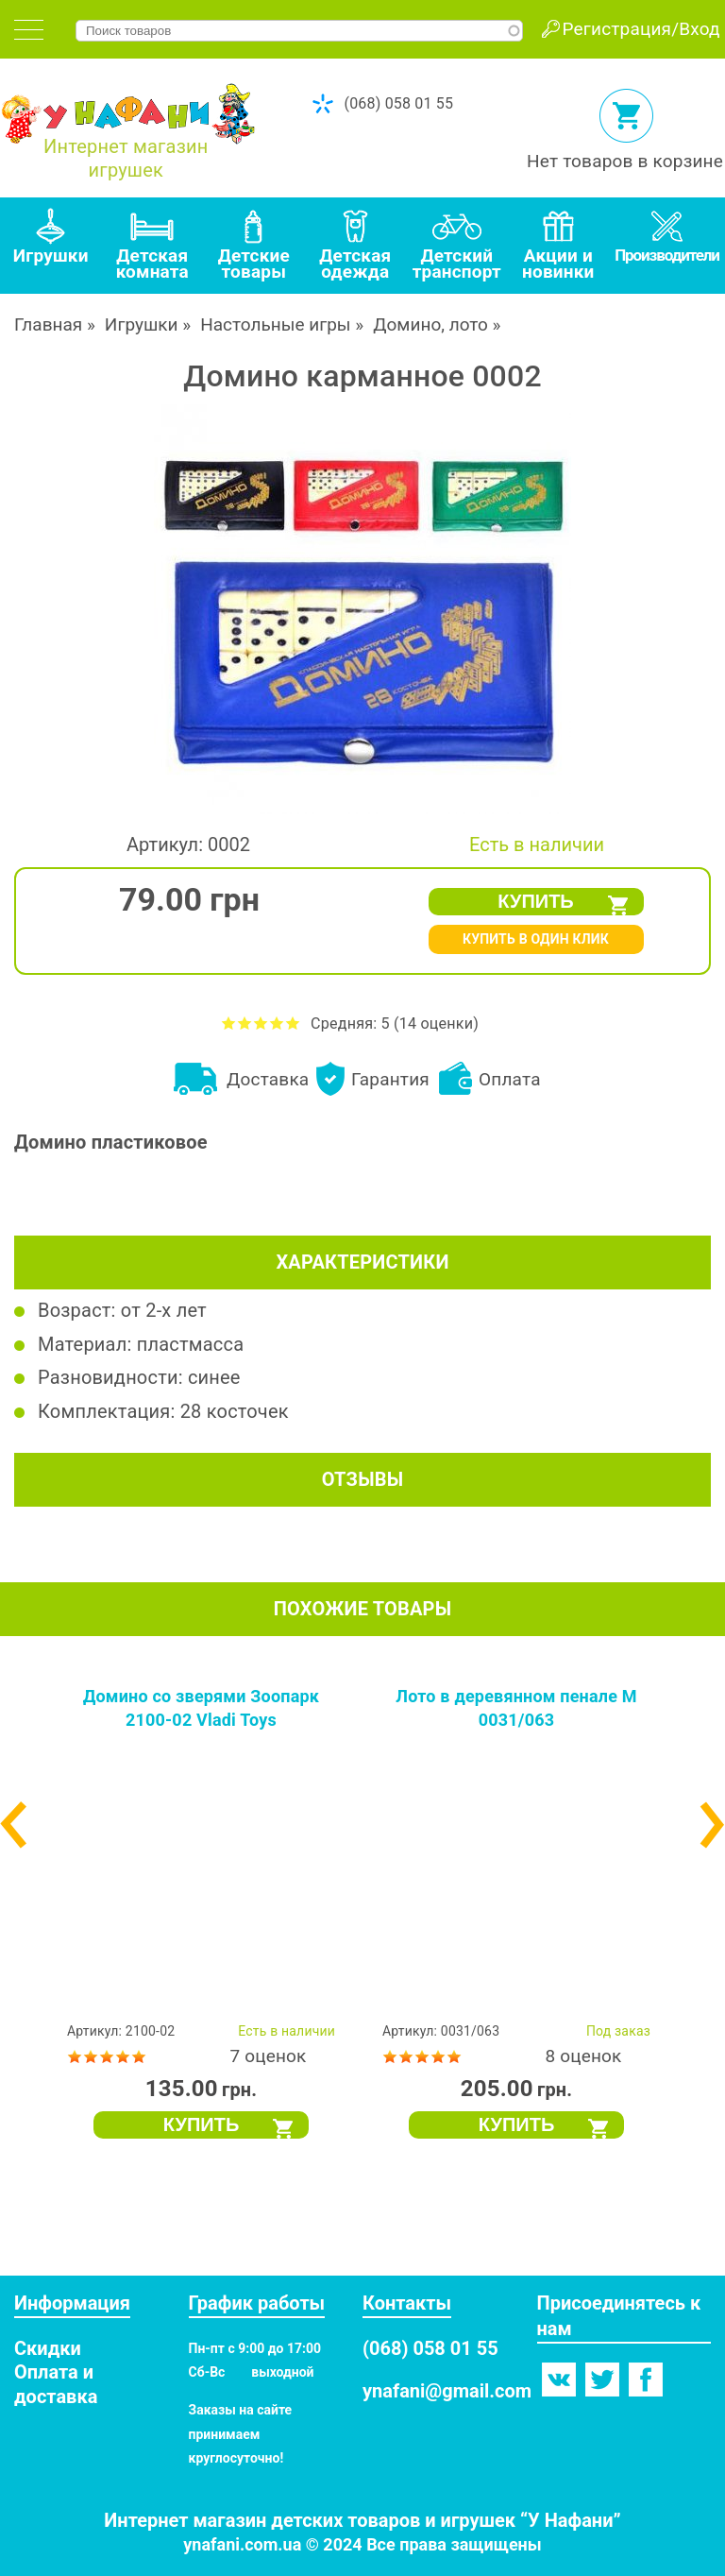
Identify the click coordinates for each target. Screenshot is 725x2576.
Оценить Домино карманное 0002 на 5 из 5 (293, 1022)
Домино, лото (430, 324)
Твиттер (602, 2380)
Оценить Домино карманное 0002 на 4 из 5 (277, 1022)
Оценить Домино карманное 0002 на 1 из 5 (229, 1022)
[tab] (28, 30)
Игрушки (141, 324)
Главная (48, 324)
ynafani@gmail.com (446, 2391)
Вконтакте (559, 2380)
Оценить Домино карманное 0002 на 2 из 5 (245, 1022)
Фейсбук (645, 2380)
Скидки (47, 2348)
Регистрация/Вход (641, 29)
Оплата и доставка (55, 2384)
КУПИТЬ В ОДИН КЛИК (536, 939)
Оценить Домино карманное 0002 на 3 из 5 (261, 1022)
